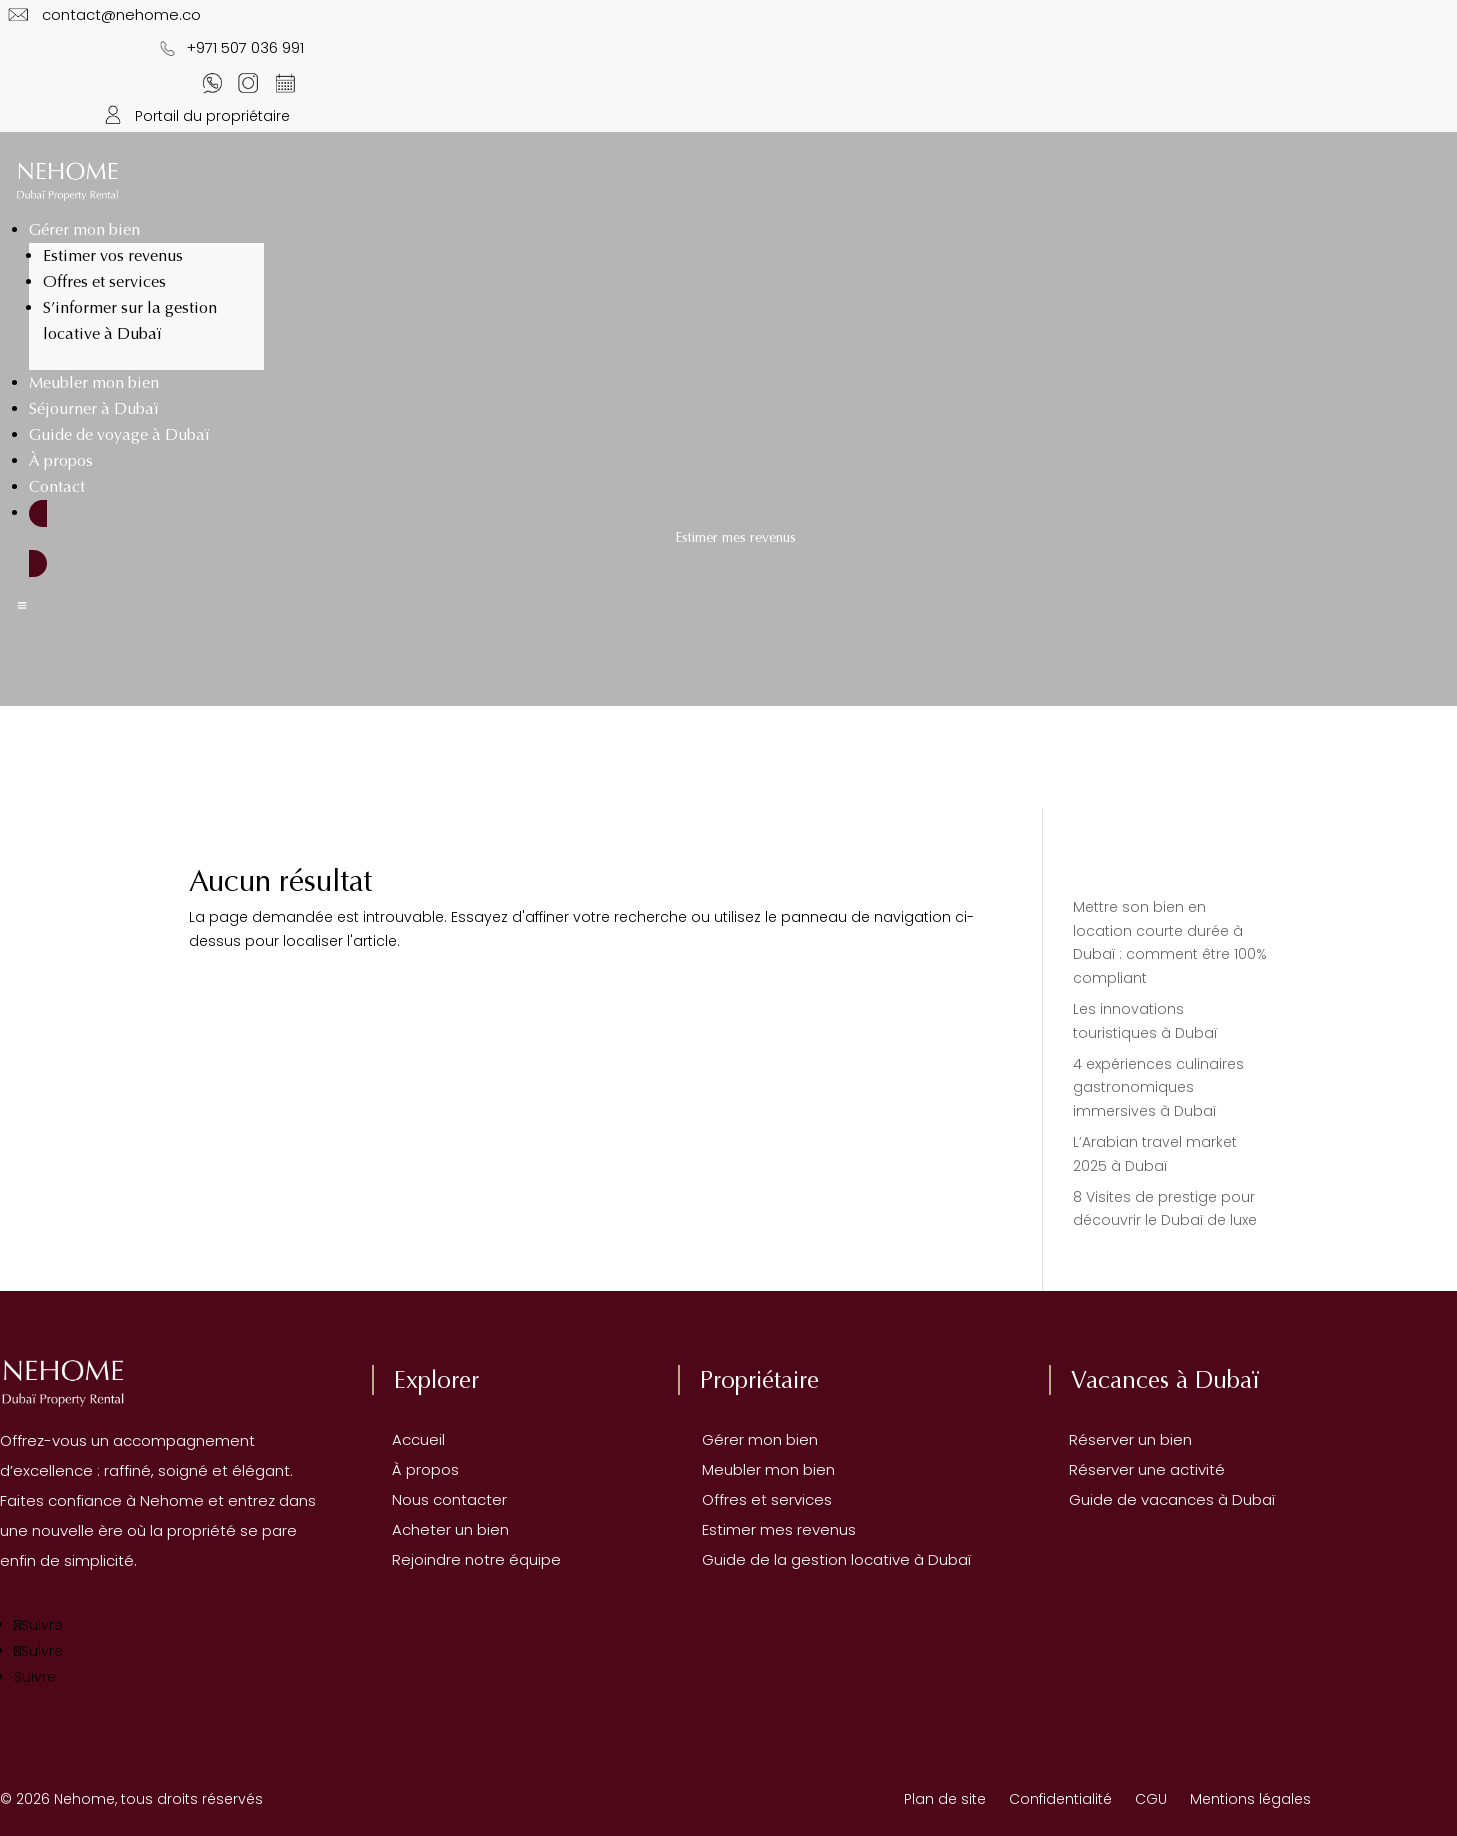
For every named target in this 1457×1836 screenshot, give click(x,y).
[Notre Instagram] (248, 82)
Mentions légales (1250, 1799)
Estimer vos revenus (113, 255)
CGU (1162, 1799)
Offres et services (104, 281)
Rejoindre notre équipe (466, 1559)
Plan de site (945, 1799)
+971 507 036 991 (226, 47)
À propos (61, 460)
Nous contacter (439, 1499)
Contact (57, 486)
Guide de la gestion (764, 1559)
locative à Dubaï (911, 1559)
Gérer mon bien (84, 229)
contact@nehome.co (123, 14)
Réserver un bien (1120, 1439)
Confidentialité (1060, 1799)
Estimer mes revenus (767, 1529)
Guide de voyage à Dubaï (119, 434)
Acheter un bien (440, 1529)
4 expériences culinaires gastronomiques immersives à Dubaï (1158, 1088)
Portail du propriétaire (193, 116)
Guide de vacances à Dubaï (1162, 1499)
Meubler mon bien (94, 382)
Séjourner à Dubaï (93, 408)
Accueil (408, 1439)
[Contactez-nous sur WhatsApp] (211, 82)
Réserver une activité (1137, 1469)
